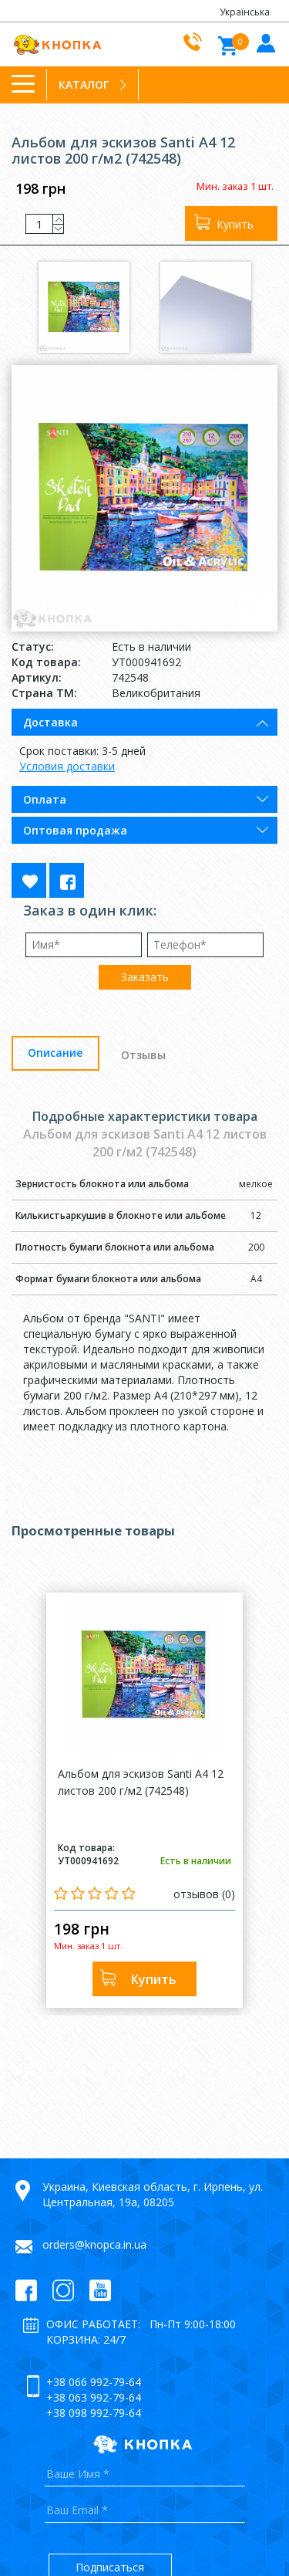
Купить (235, 224)
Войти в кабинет (263, 42)
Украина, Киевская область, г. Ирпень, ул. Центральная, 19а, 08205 (152, 2194)
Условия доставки (67, 766)
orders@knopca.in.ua (94, 2244)
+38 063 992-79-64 (93, 2397)
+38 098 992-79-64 (93, 2412)
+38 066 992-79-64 (93, 2382)
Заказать (145, 977)
